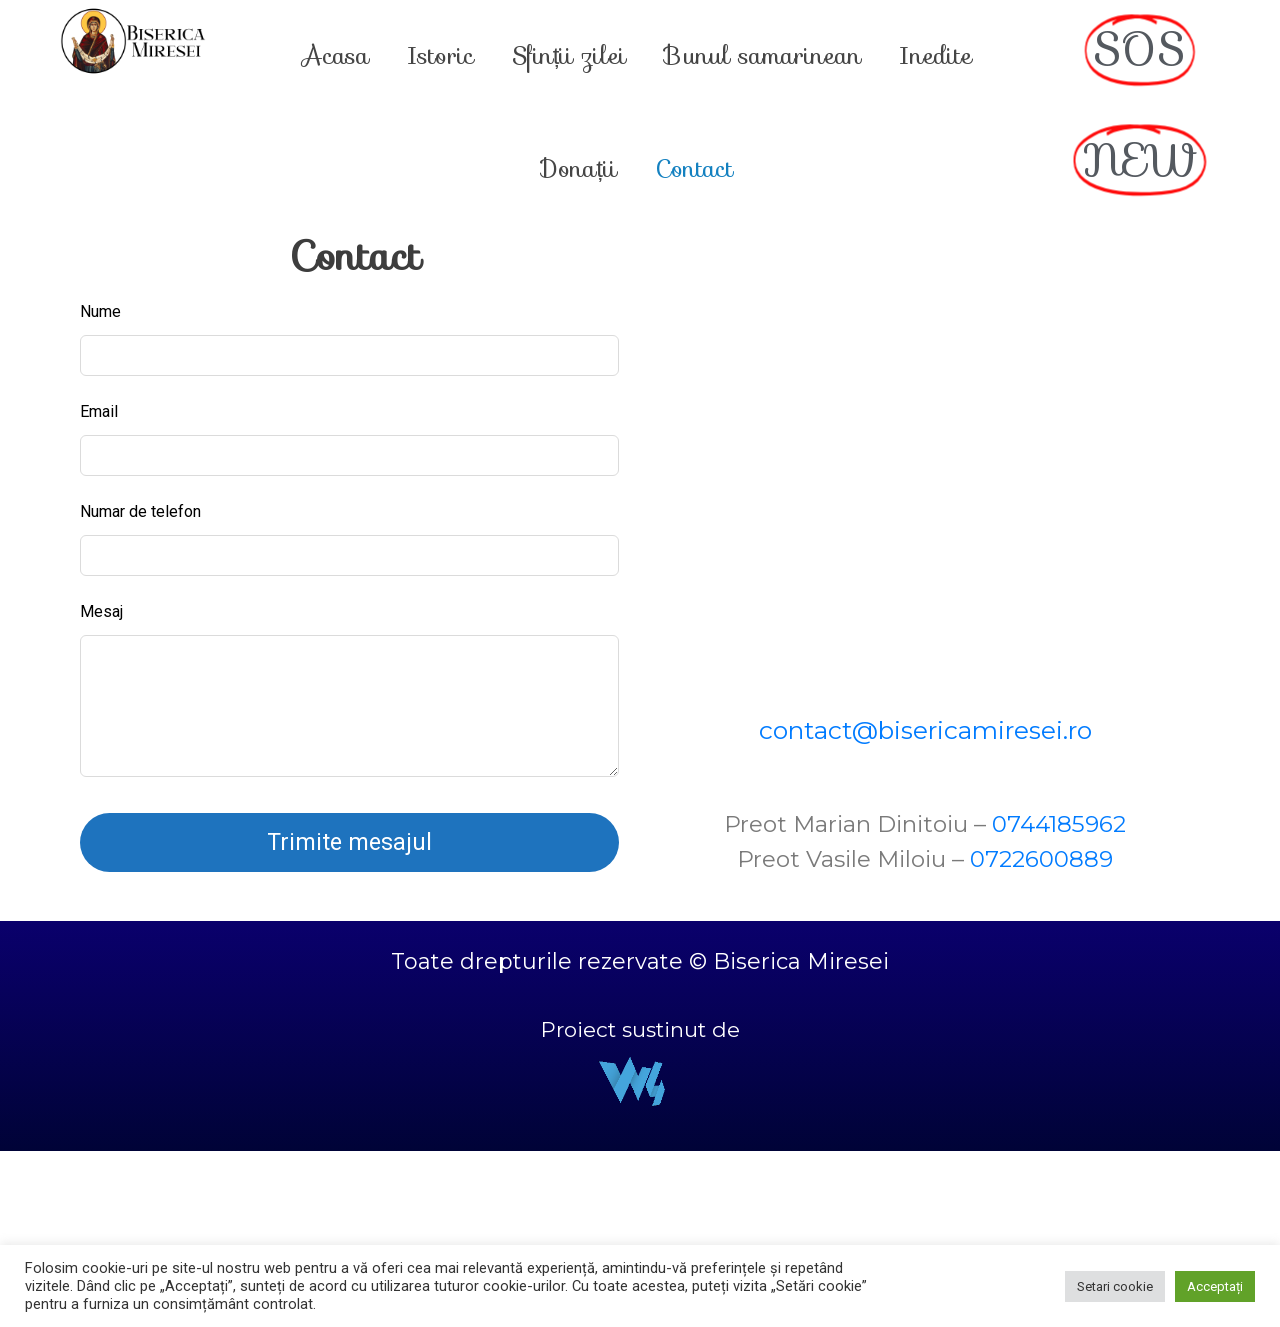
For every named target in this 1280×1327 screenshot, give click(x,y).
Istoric (440, 56)
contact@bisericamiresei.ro (925, 730)
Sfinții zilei (569, 56)
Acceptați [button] (1215, 1286)
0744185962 (1059, 824)
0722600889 (1041, 859)
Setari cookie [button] (1115, 1286)
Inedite (935, 56)
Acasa (335, 56)
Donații (579, 169)
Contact (694, 169)
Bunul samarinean (762, 56)
